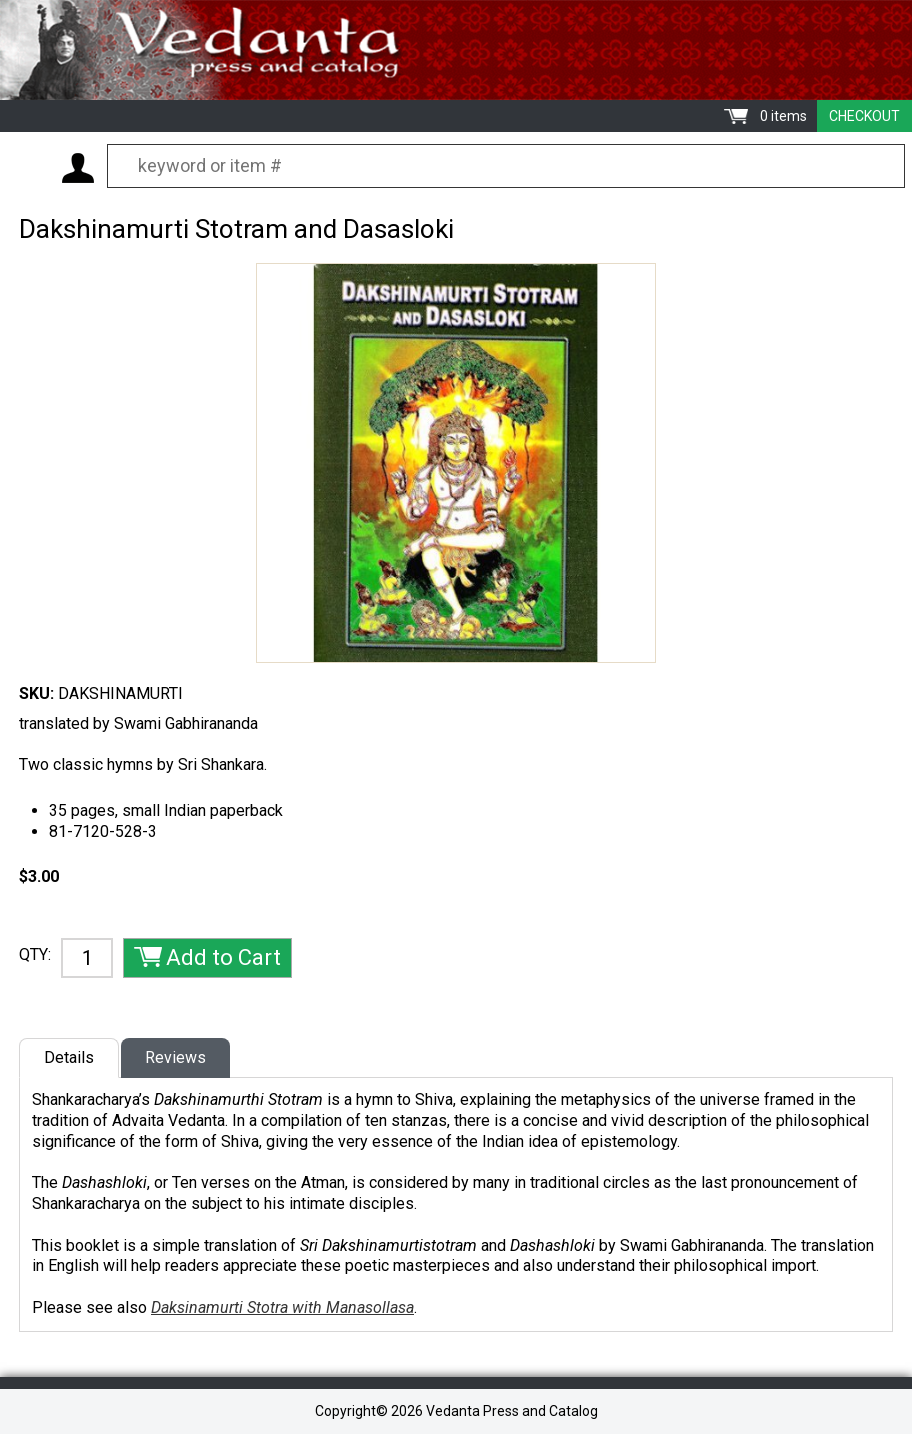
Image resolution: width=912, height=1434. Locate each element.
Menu (30, 167)
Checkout (864, 116)
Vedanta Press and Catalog (456, 50)
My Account (78, 168)
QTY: (35, 954)
